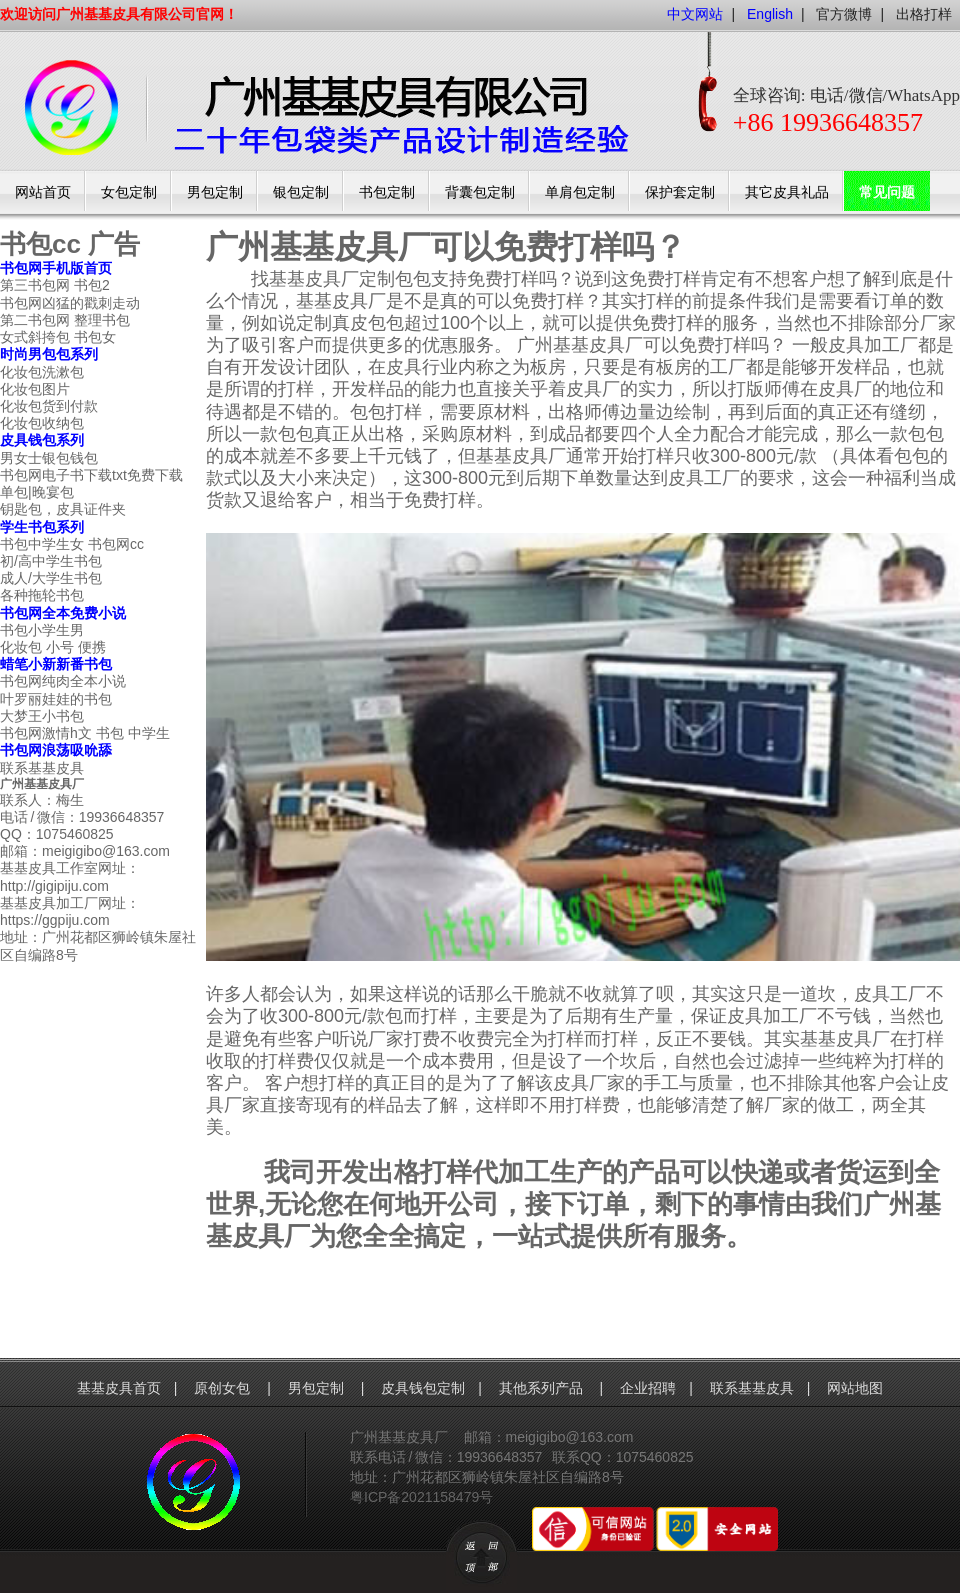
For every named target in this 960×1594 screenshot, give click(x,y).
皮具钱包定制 (423, 1388)
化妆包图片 (35, 389)
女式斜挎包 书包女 (58, 337)
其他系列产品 (543, 1388)
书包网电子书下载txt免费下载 (91, 475)
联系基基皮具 (42, 768)
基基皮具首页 (119, 1388)
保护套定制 (680, 192)
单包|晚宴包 (37, 492)
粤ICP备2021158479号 (421, 1497)
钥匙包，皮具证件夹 (63, 509)
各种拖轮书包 (42, 595)
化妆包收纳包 (42, 423)
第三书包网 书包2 (55, 285)
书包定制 (387, 192)
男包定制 (215, 192)
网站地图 (855, 1388)
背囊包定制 (480, 192)
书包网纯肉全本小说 (63, 681)
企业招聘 (648, 1388)
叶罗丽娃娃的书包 (56, 699)
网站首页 (43, 192)
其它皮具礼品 (787, 192)
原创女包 (224, 1388)
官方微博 (844, 14)
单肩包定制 (580, 192)
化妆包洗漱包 (42, 372)
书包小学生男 (42, 630)
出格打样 (924, 14)
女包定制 (129, 192)
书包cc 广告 (70, 244)
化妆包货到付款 (49, 406)
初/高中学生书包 (51, 561)
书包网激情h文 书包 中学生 (85, 733)
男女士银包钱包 (49, 458)
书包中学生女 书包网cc (72, 544)
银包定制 (301, 192)
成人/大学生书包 (51, 578)
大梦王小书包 (42, 716)
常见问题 (887, 192)
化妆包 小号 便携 (53, 647)
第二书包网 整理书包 (65, 320)
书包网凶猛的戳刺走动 (70, 303)
